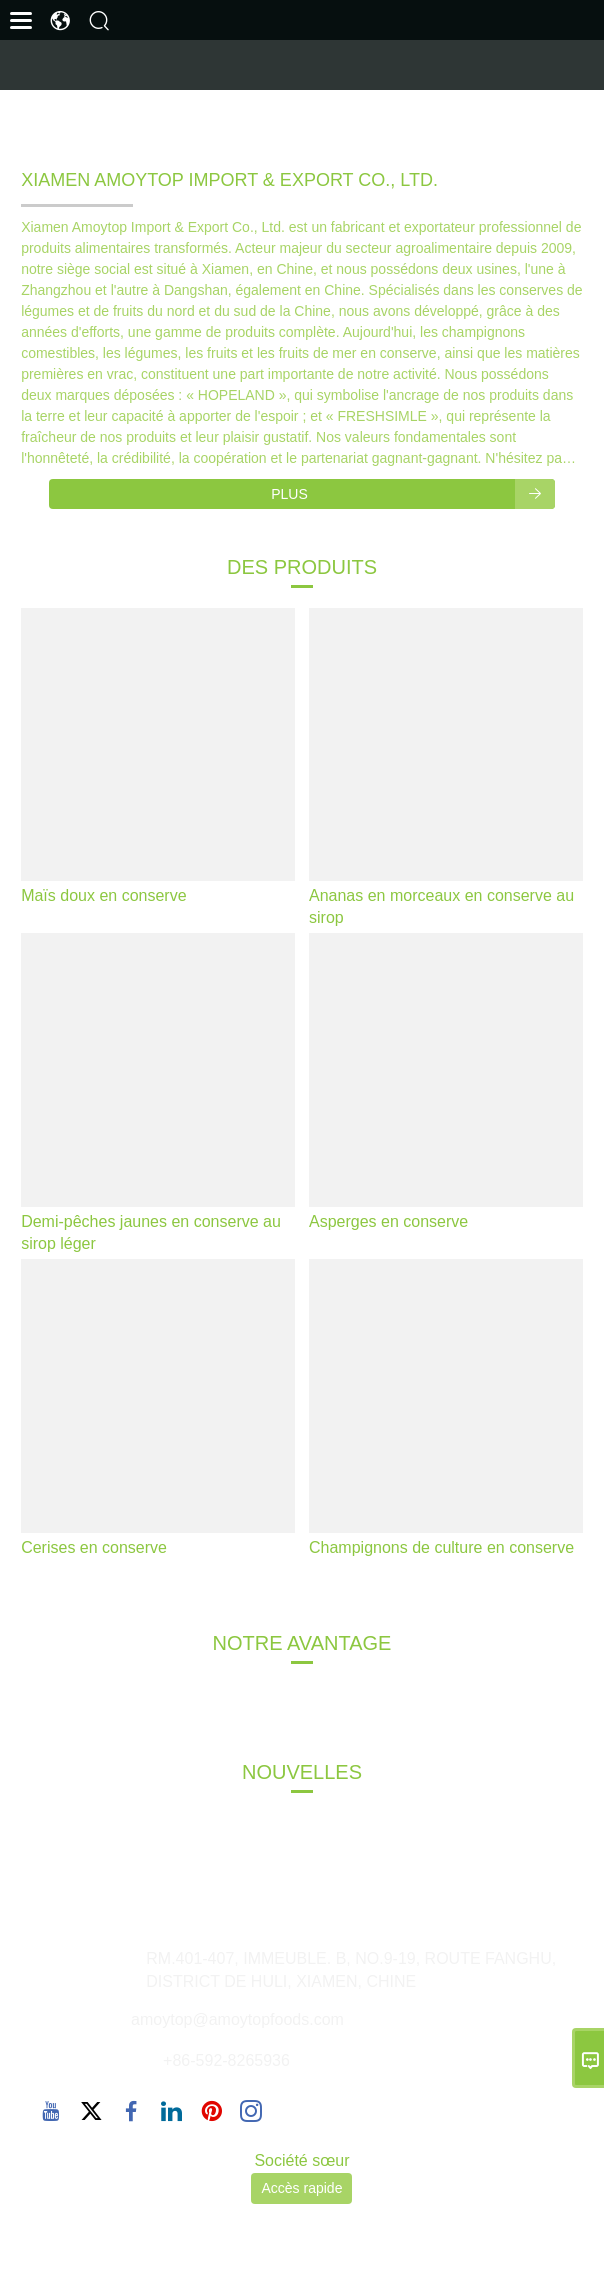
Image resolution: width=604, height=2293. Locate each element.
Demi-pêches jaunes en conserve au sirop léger (151, 1232)
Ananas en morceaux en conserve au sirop (441, 906)
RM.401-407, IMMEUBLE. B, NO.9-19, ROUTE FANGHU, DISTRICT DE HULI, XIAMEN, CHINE (351, 1970)
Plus (413, 494)
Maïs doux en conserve (103, 895)
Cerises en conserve (94, 1547)
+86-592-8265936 (226, 2060)
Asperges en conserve (388, 1221)
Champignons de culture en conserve (441, 1547)
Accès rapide (301, 2188)
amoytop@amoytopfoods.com (237, 2019)
